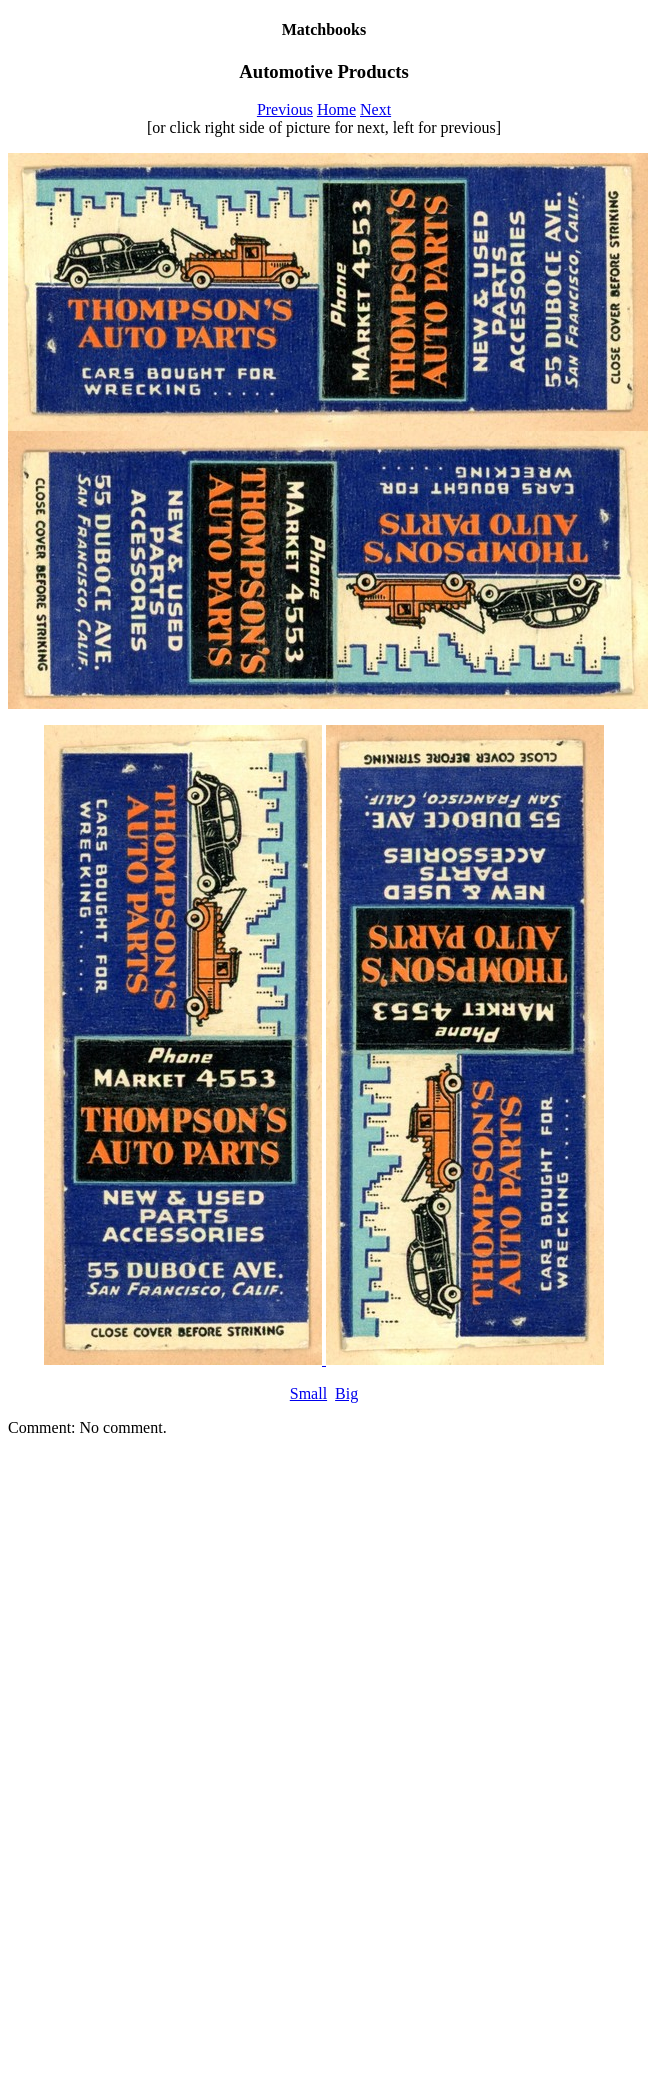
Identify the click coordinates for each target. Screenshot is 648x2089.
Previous (285, 109)
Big (346, 1393)
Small (308, 1393)
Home (336, 109)
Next (375, 109)
